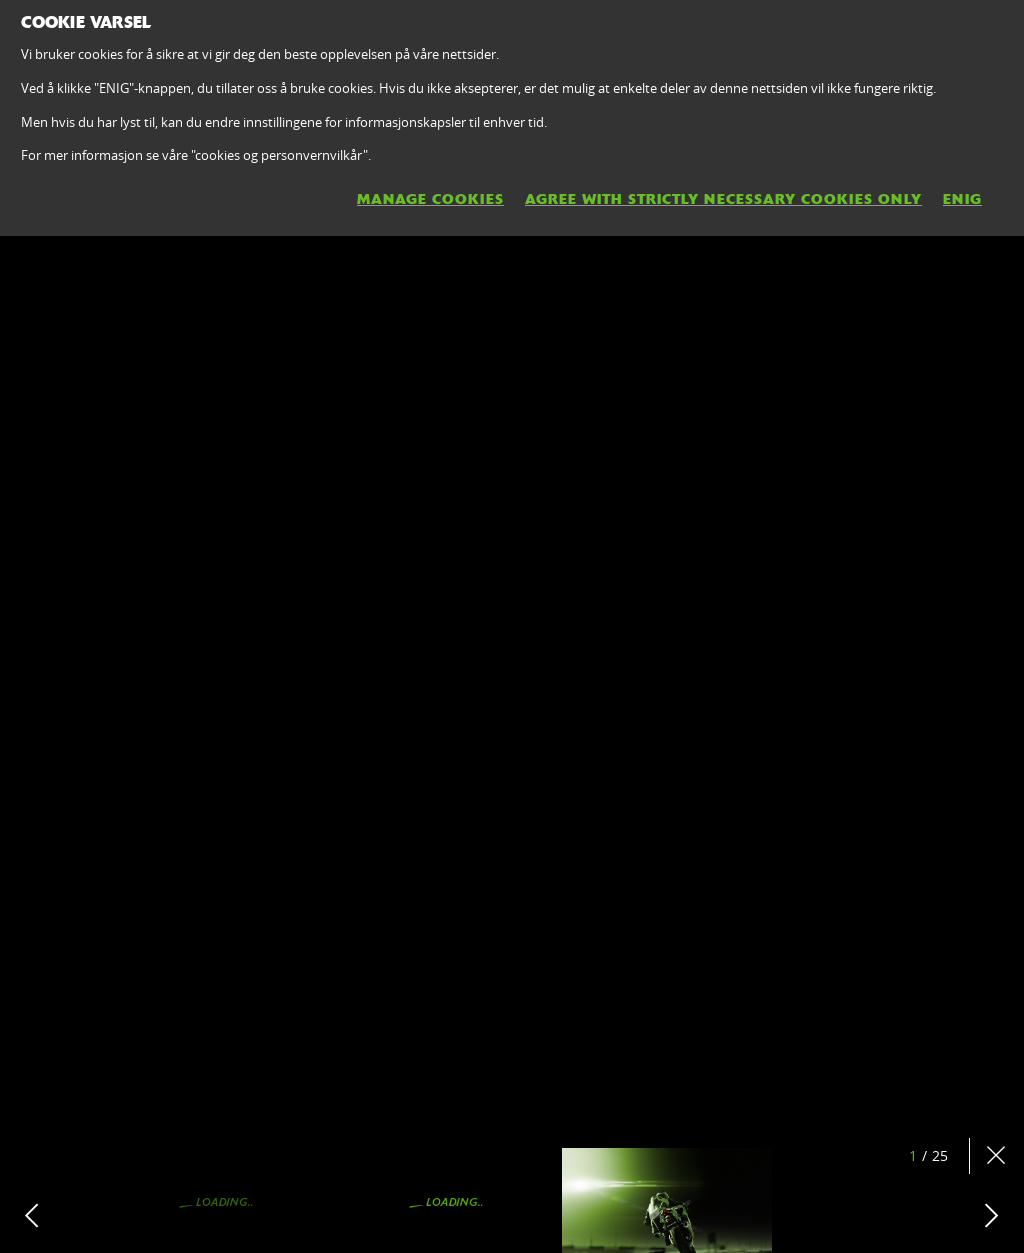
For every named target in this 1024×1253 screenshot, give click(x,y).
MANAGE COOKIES (430, 199)
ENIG (962, 199)
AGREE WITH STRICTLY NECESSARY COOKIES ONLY (723, 199)
